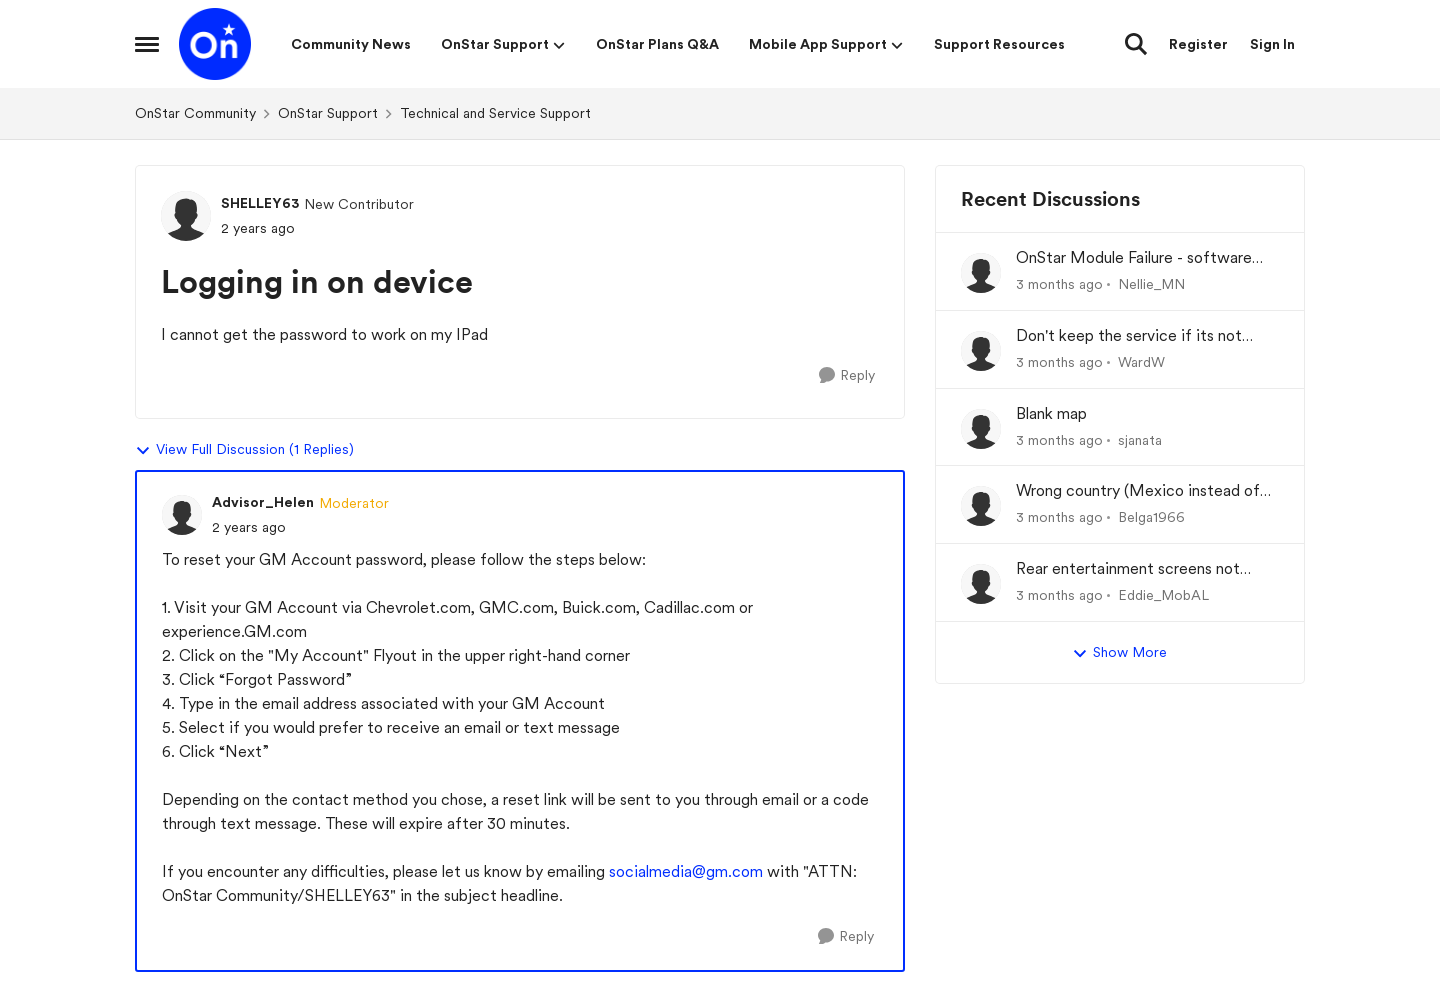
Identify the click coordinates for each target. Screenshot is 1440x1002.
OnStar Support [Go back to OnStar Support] (328, 113)
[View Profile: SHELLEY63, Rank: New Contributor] (186, 216)
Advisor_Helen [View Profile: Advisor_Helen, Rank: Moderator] (263, 502)
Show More (1119, 653)
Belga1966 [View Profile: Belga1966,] (1151, 517)
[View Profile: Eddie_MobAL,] (981, 584)
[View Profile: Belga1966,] (981, 506)
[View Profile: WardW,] (981, 351)
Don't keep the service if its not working (1129, 336)
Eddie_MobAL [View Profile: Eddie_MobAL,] (1163, 595)
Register (1198, 44)
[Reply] (847, 375)
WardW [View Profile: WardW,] (1141, 362)
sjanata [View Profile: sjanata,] (1140, 439)
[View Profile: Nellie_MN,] (981, 273)
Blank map (1051, 413)
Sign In (1272, 44)
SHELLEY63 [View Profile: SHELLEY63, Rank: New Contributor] (260, 203)
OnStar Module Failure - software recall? (1134, 258)
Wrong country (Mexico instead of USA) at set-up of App (1138, 491)
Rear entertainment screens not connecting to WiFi (1128, 569)
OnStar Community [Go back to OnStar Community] (195, 113)
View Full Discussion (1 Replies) (244, 450)
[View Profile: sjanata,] (981, 429)
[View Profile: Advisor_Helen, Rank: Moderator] (182, 515)
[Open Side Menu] (147, 44)
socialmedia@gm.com (686, 871)
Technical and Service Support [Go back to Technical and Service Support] (495, 113)
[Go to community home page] (215, 44)
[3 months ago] (1059, 284)
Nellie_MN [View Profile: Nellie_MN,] (1151, 284)
